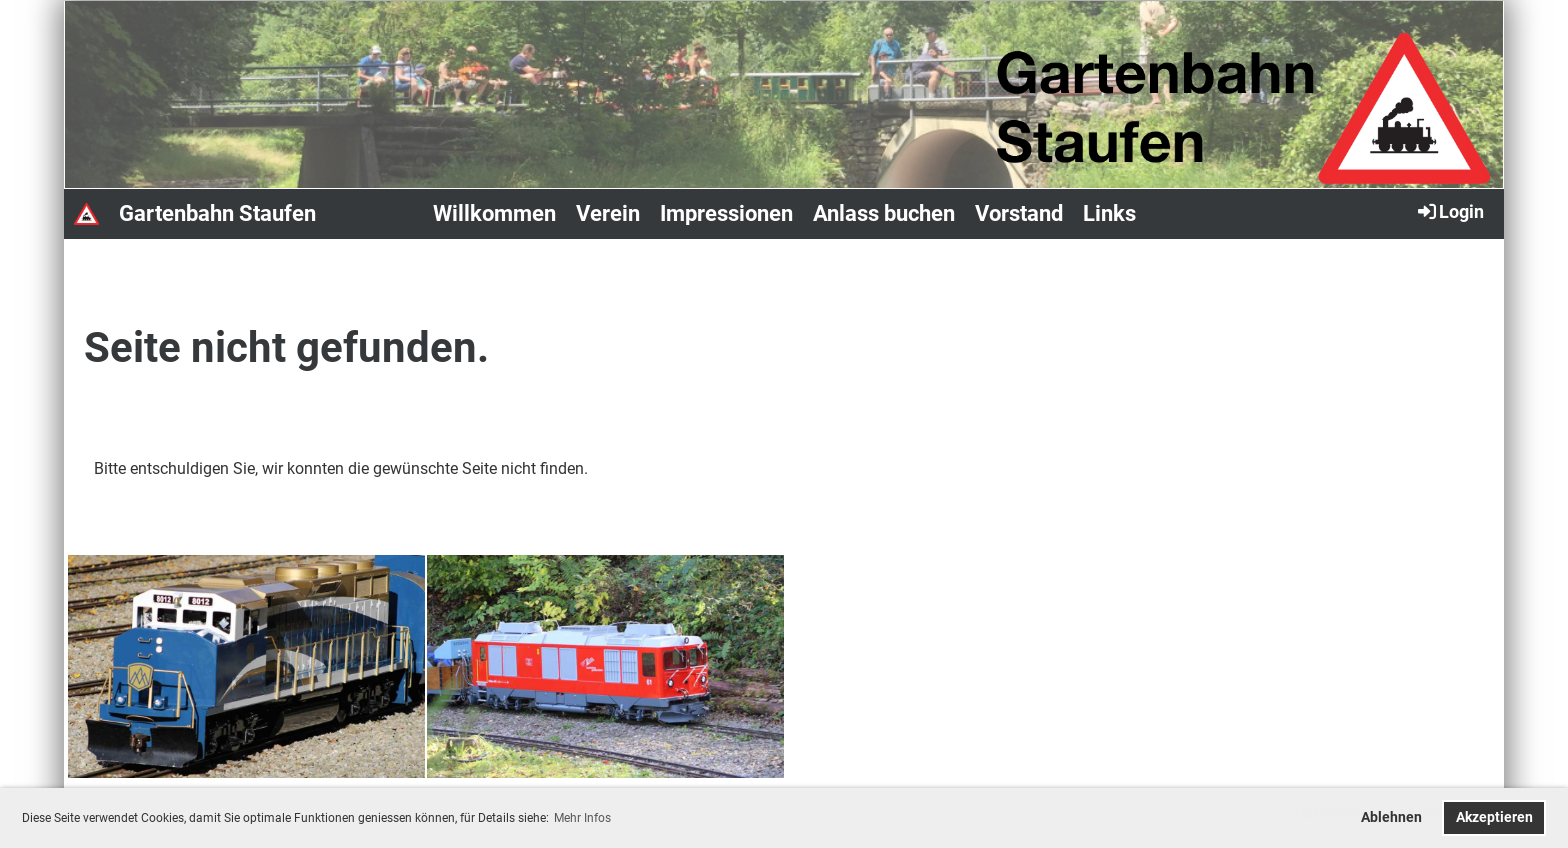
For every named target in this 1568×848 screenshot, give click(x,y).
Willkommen (494, 213)
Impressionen (726, 213)
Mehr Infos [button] (582, 818)
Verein (608, 213)
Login (1449, 211)
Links (1109, 213)
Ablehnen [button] (1391, 817)
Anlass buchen (884, 213)
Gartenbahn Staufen (217, 213)
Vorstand (1019, 213)
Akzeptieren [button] (1494, 817)
